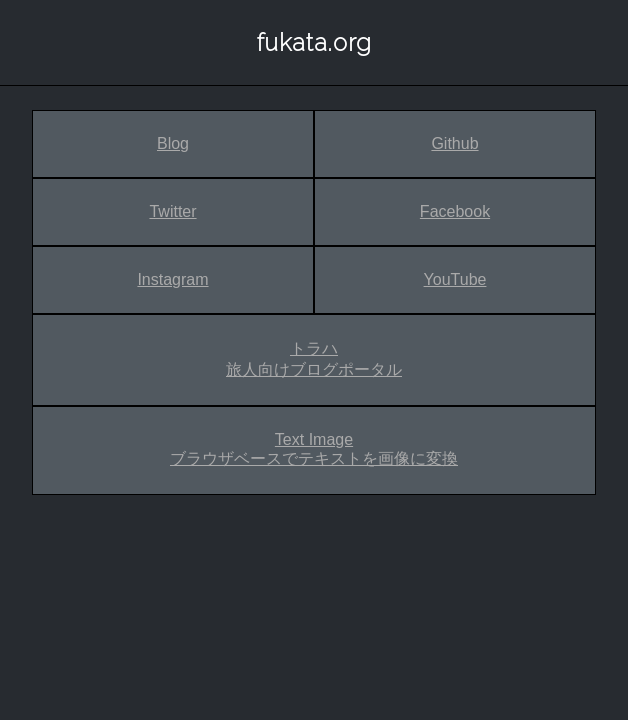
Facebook (455, 211)
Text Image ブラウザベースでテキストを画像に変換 (314, 449)
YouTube (455, 279)
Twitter (172, 211)
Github (454, 143)
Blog (173, 143)
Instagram (172, 279)
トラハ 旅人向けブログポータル (314, 359)
